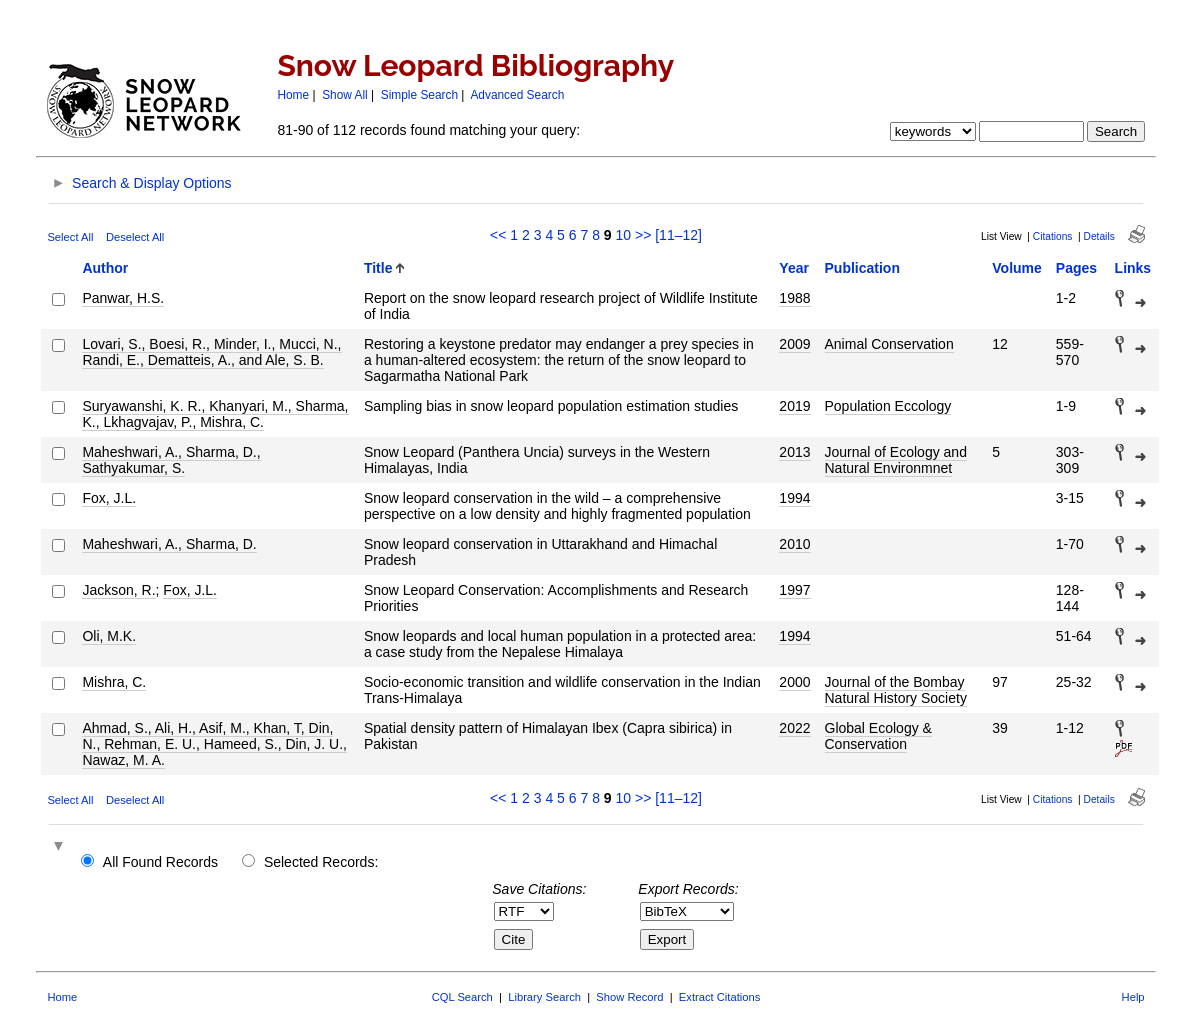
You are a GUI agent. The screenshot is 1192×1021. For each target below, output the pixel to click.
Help (1133, 997)
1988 (794, 298)
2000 (794, 682)
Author (105, 268)
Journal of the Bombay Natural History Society (896, 690)
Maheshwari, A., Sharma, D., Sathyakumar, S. (171, 460)
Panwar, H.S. (123, 298)
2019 (794, 406)
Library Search (544, 997)
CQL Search (462, 997)
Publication (862, 268)
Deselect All (135, 237)
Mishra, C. (114, 682)
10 (624, 235)
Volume (1017, 268)
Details (1099, 236)
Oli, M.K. (109, 636)
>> (643, 235)
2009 (794, 344)
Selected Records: (321, 862)
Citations (1053, 236)
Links (1133, 268)
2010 (794, 544)
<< (498, 235)
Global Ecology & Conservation (878, 736)
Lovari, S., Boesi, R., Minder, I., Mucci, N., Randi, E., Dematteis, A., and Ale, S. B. (211, 352)
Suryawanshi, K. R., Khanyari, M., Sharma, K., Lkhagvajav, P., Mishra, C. (215, 414)
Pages (1076, 268)
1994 (794, 498)
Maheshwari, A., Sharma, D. (169, 544)
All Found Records (160, 862)
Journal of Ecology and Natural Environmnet (896, 460)
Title (378, 268)
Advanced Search (517, 95)
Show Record (629, 997)
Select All (70, 237)
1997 (794, 590)
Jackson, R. (118, 590)
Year (794, 268)
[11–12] (678, 235)
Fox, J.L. (109, 498)
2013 (794, 452)
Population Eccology (888, 406)
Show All (345, 95)
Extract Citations (719, 997)
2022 (794, 728)
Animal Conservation (889, 344)
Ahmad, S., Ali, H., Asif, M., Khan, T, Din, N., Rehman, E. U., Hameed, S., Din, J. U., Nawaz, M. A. (214, 744)
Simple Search (419, 95)
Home (293, 95)
